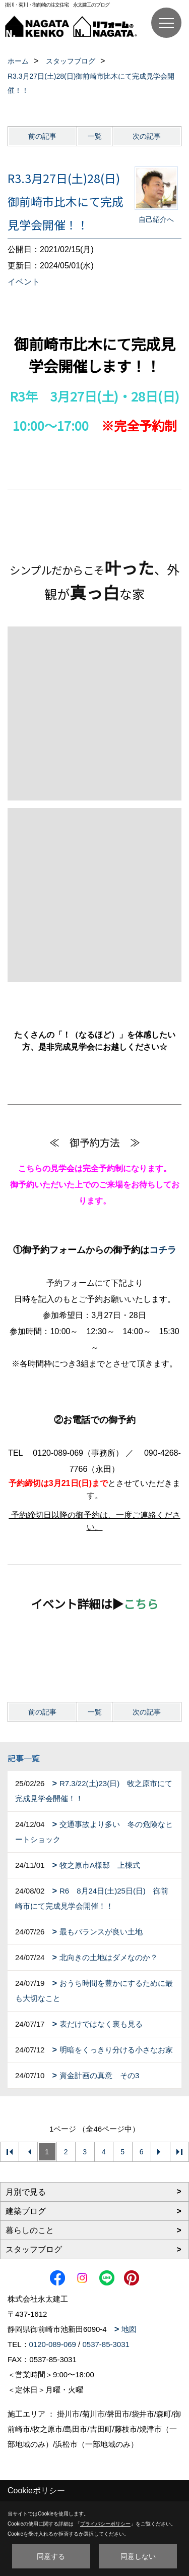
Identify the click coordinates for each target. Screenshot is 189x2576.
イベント (24, 281)
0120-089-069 (52, 2344)
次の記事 (147, 136)
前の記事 (42, 136)
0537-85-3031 (105, 2344)
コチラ (162, 1250)
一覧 (95, 136)
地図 (129, 2329)
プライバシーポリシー (105, 2524)
